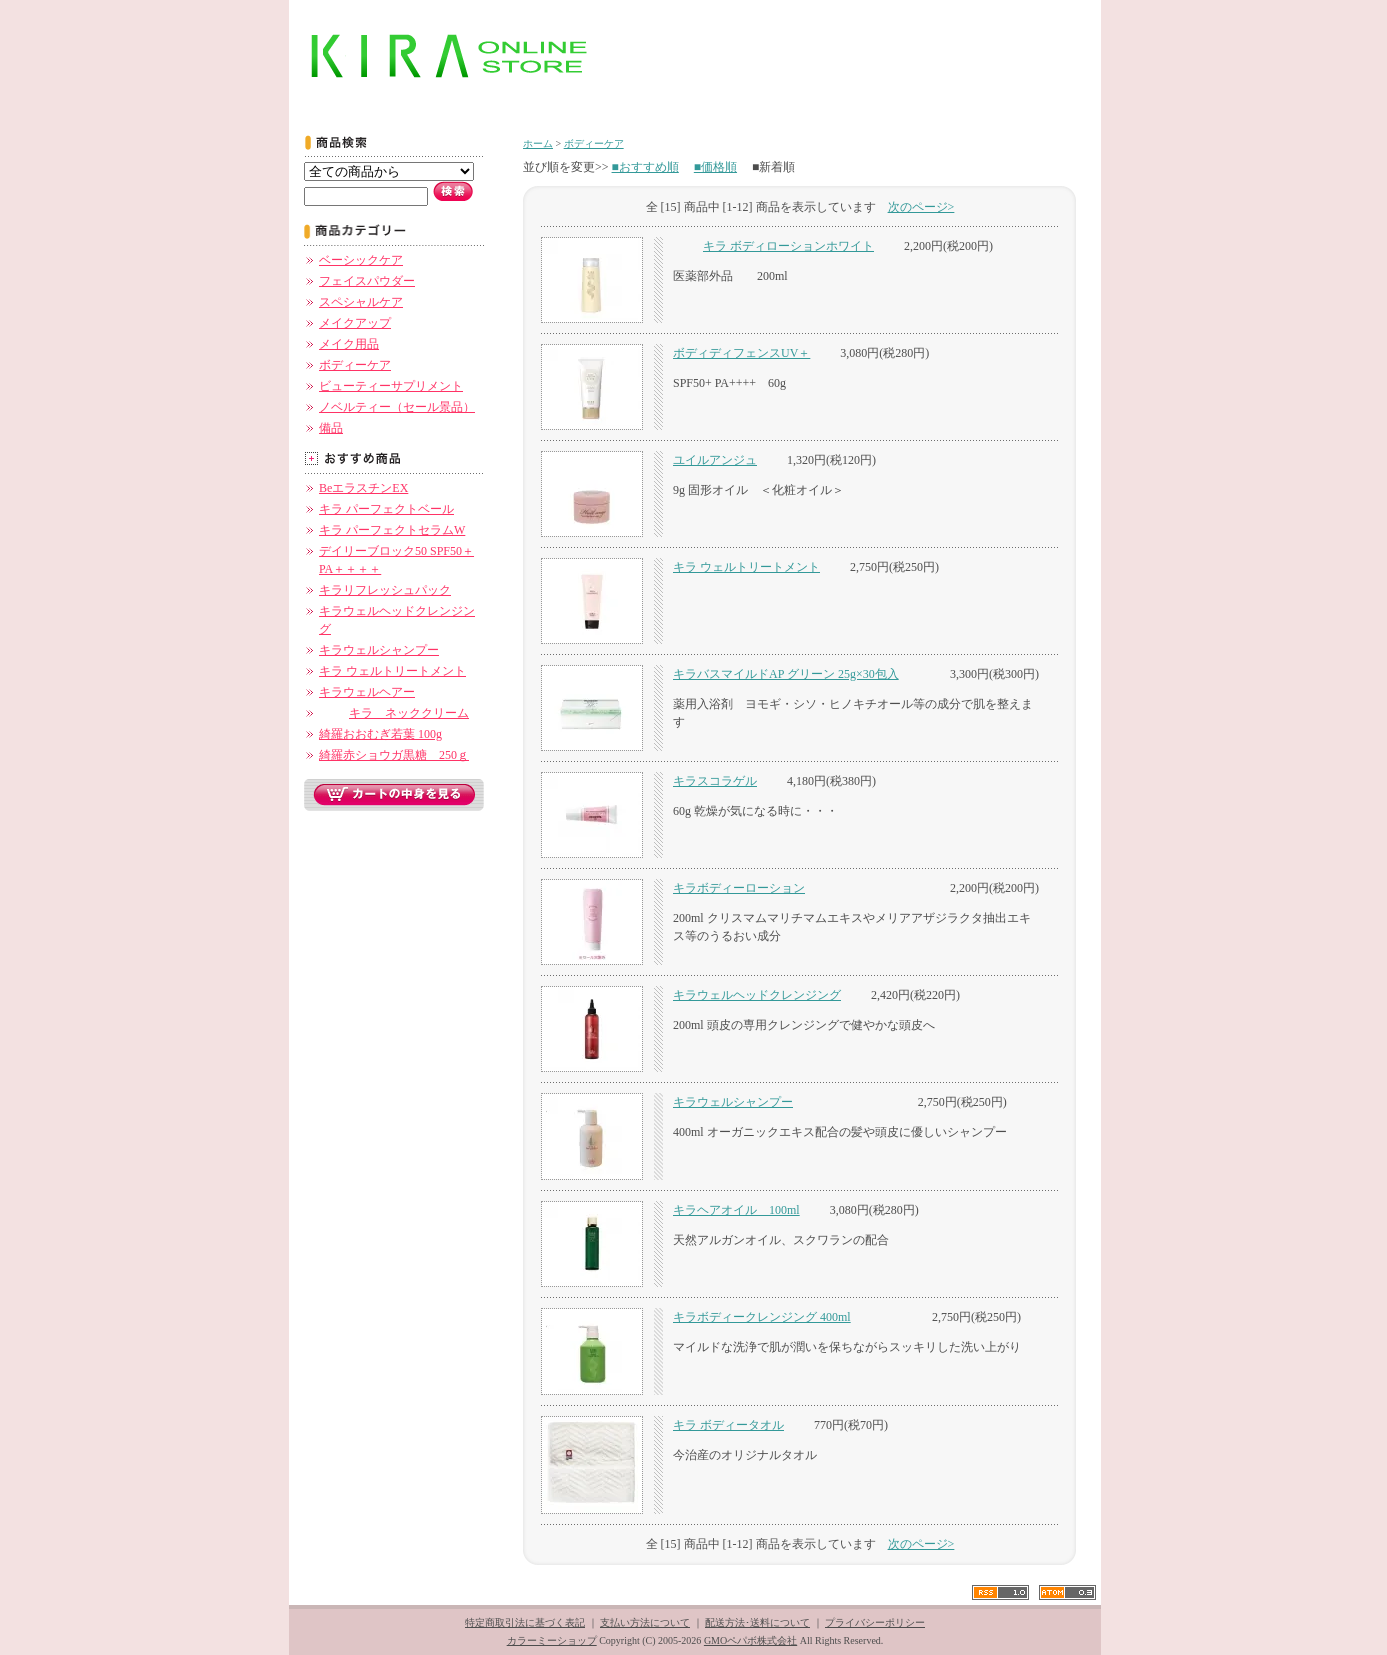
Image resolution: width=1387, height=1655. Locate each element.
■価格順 (715, 167)
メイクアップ (355, 323)
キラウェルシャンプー (379, 650)
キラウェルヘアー (367, 692)
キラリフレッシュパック (385, 590)
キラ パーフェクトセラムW (392, 530)
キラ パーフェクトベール (386, 509)
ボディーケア (355, 365)
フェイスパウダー (367, 281)
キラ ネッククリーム (394, 713)
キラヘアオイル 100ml (736, 1210)
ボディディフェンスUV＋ (741, 353)
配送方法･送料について (757, 1622)
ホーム (538, 143)
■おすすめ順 (645, 167)
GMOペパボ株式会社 (750, 1640)
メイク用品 (349, 344)
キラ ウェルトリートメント (392, 671)
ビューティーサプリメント (391, 386)
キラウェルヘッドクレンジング (757, 995)
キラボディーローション (739, 888)
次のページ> (921, 207)
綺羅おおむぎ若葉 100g (380, 734)
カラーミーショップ (552, 1640)
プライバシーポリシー (875, 1622)
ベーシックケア (361, 260)
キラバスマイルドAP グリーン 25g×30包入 (786, 674)
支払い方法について (645, 1622)
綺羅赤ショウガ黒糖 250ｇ (394, 755)
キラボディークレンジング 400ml (762, 1317)
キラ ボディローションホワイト (773, 246)
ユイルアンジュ (715, 460)
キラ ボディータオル (728, 1425)
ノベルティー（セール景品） (397, 407)
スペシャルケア (361, 302)
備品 (331, 428)
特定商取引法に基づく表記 (525, 1622)
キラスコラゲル (715, 781)
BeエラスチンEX (363, 488)
